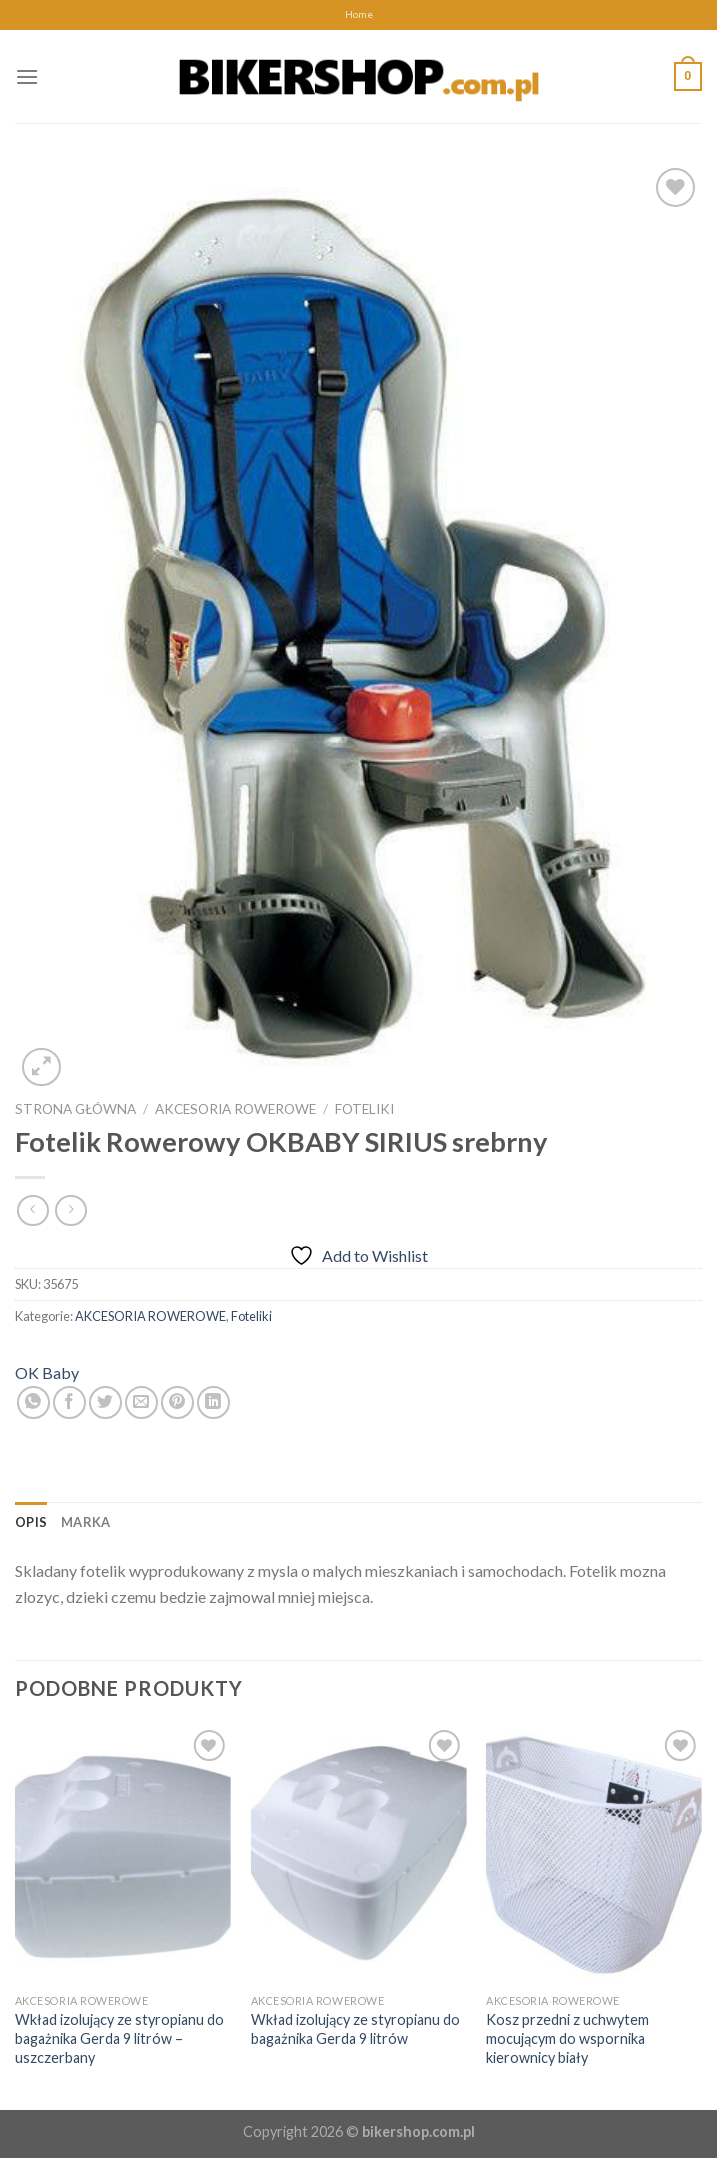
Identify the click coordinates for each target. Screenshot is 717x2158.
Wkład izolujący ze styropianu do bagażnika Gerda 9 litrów (355, 2029)
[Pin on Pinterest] (177, 1402)
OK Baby (47, 1372)
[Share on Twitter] (105, 1402)
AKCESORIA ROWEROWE (235, 1109)
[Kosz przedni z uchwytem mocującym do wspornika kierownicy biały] (594, 1854)
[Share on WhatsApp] (33, 1402)
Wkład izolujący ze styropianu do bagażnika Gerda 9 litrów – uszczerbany (119, 2038)
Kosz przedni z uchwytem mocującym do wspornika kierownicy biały (567, 2038)
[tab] (31, 1522)
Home (359, 14)
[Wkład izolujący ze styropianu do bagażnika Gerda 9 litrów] (359, 1854)
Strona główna (75, 1109)
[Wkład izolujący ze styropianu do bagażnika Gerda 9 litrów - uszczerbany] (123, 1854)
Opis (31, 1522)
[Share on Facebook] (69, 1402)
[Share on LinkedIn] (213, 1402)
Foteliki (364, 1109)
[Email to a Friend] (141, 1402)
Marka (85, 1522)
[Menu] (27, 76)
